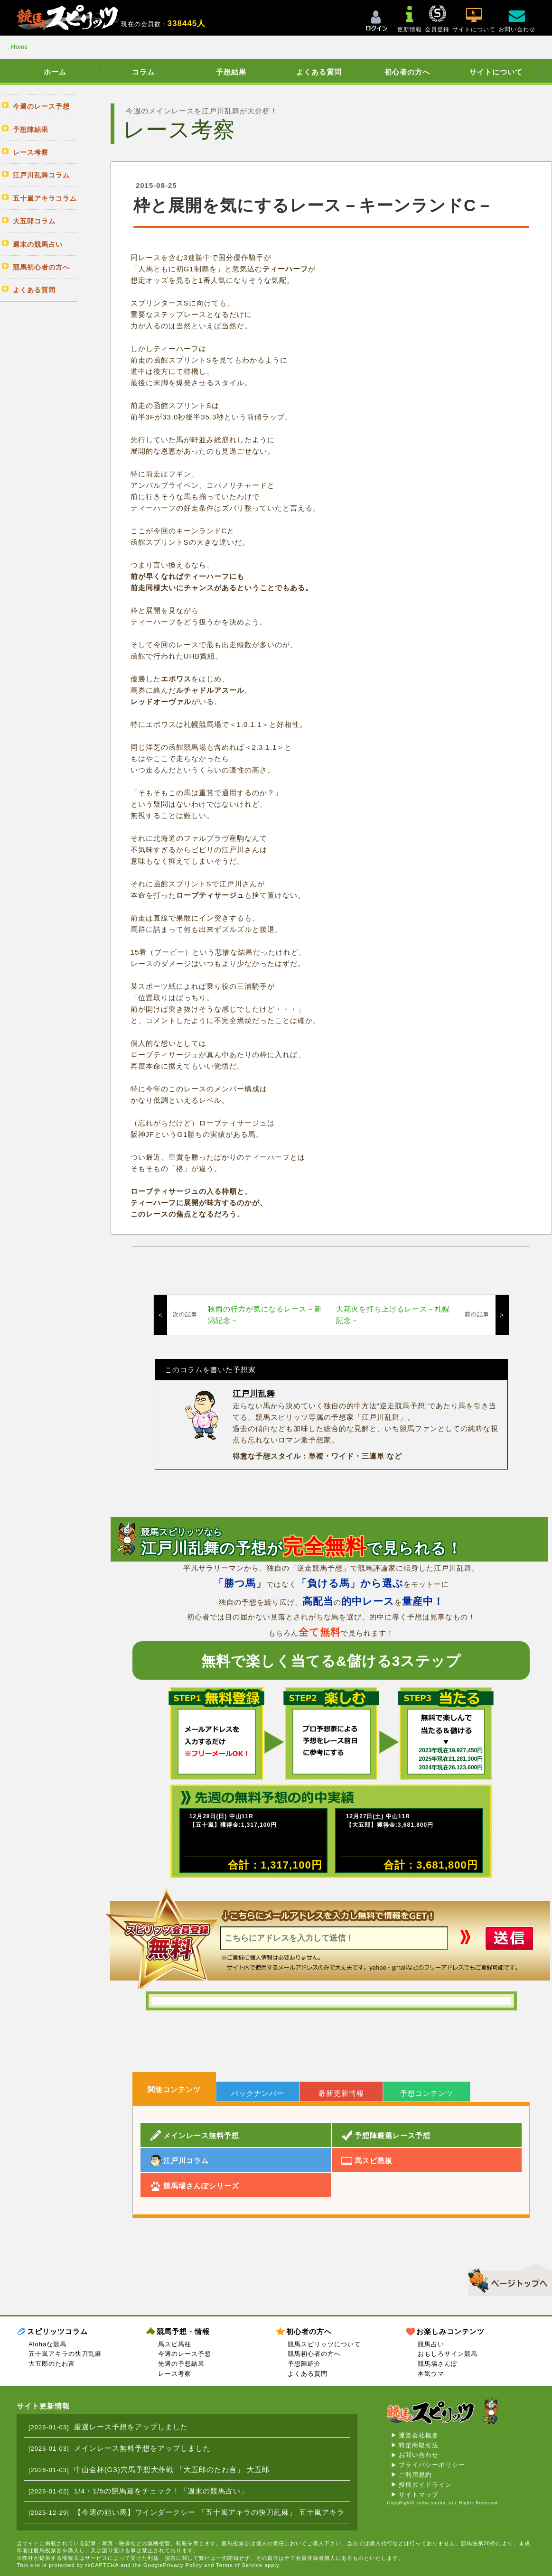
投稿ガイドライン (425, 2484)
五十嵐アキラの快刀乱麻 (65, 2353)
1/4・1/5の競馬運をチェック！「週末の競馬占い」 (161, 2491)
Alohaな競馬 (47, 2344)
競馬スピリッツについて (324, 2344)
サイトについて (496, 72)
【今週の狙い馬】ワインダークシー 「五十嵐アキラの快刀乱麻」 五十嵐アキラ (209, 2512)
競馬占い (431, 2344)
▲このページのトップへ (506, 2278)
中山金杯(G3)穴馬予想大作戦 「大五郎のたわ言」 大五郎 (172, 2469)
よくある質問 (319, 72)
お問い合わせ (419, 2454)
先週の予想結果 (181, 2363)
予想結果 (231, 72)
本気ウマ (431, 2373)
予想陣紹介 (304, 2363)
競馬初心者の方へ (314, 2353)
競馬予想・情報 (183, 2331)
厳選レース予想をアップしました (131, 2427)
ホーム (55, 72)
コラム (143, 72)
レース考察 (174, 2373)
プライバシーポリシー (432, 2464)
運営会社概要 (419, 2435)
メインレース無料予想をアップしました (142, 2448)
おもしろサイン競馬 (447, 2353)
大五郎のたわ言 (51, 2363)
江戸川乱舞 (254, 1393)
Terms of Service (239, 2565)
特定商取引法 (419, 2445)
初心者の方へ (407, 72)
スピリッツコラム (57, 2331)
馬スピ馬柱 (174, 2344)
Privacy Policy (182, 2565)
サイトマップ (419, 2494)
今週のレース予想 (184, 2353)
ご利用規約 (415, 2474)
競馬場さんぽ (438, 2363)
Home (19, 47)
